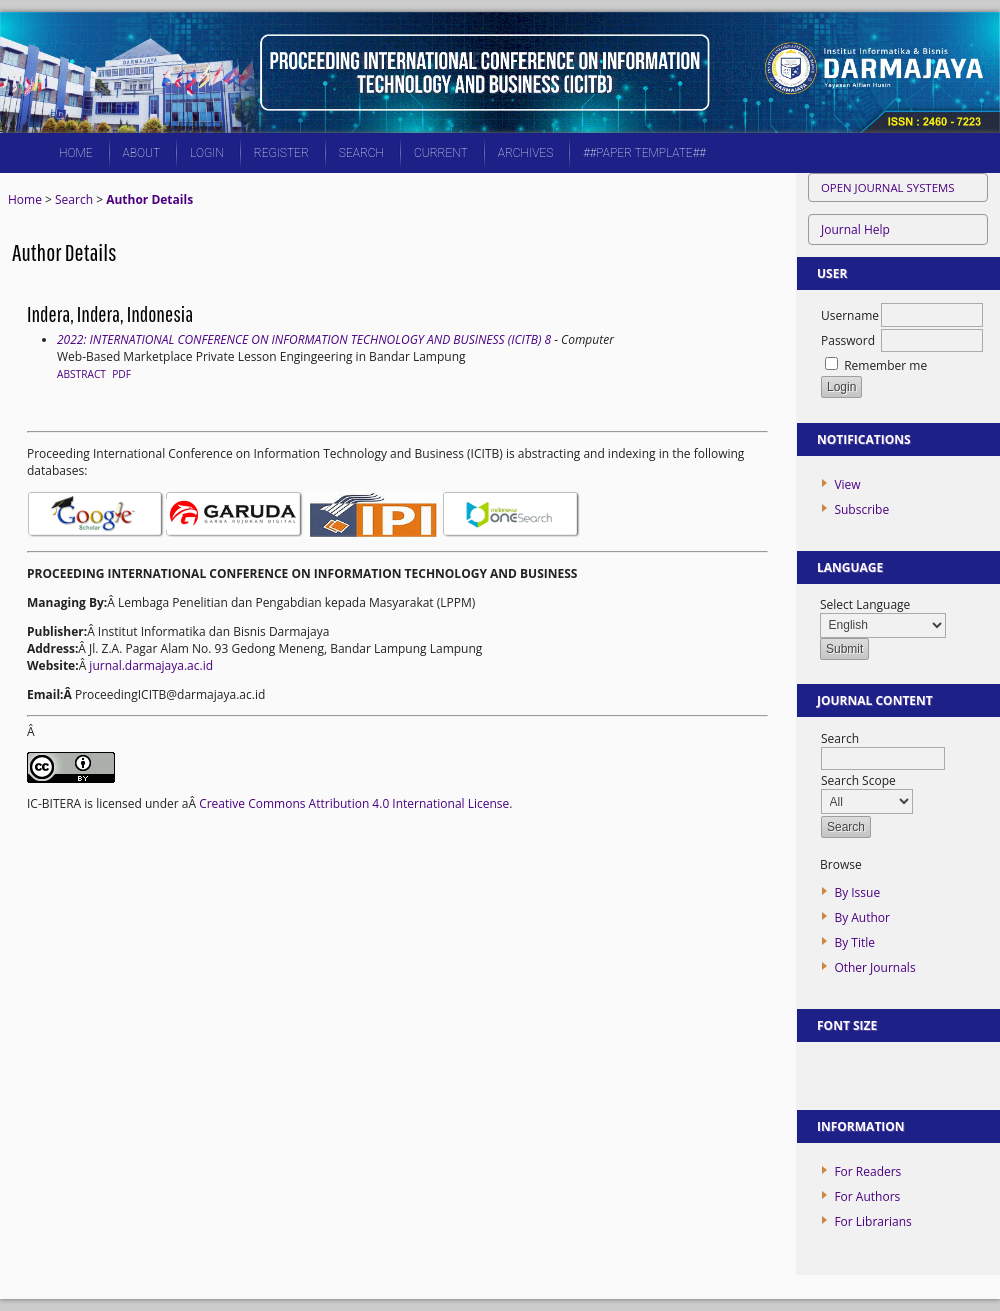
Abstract (81, 374)
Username (850, 315)
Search (361, 153)
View (847, 484)
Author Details (149, 199)
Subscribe (861, 509)
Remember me (885, 365)
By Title (854, 942)
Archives (525, 153)
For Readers (867, 1171)
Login (207, 153)
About (142, 153)
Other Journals (874, 967)
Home (76, 153)
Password (848, 340)
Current (441, 153)
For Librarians (872, 1221)
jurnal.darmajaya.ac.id (151, 665)
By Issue (857, 892)
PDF (121, 374)
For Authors (867, 1196)
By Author (862, 917)
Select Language (865, 604)
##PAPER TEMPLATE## (644, 153)
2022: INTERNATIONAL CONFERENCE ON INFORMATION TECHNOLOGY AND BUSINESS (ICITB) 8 (304, 339)
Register (281, 153)
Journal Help (855, 229)
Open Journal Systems (887, 187)
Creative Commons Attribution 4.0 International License (354, 803)
